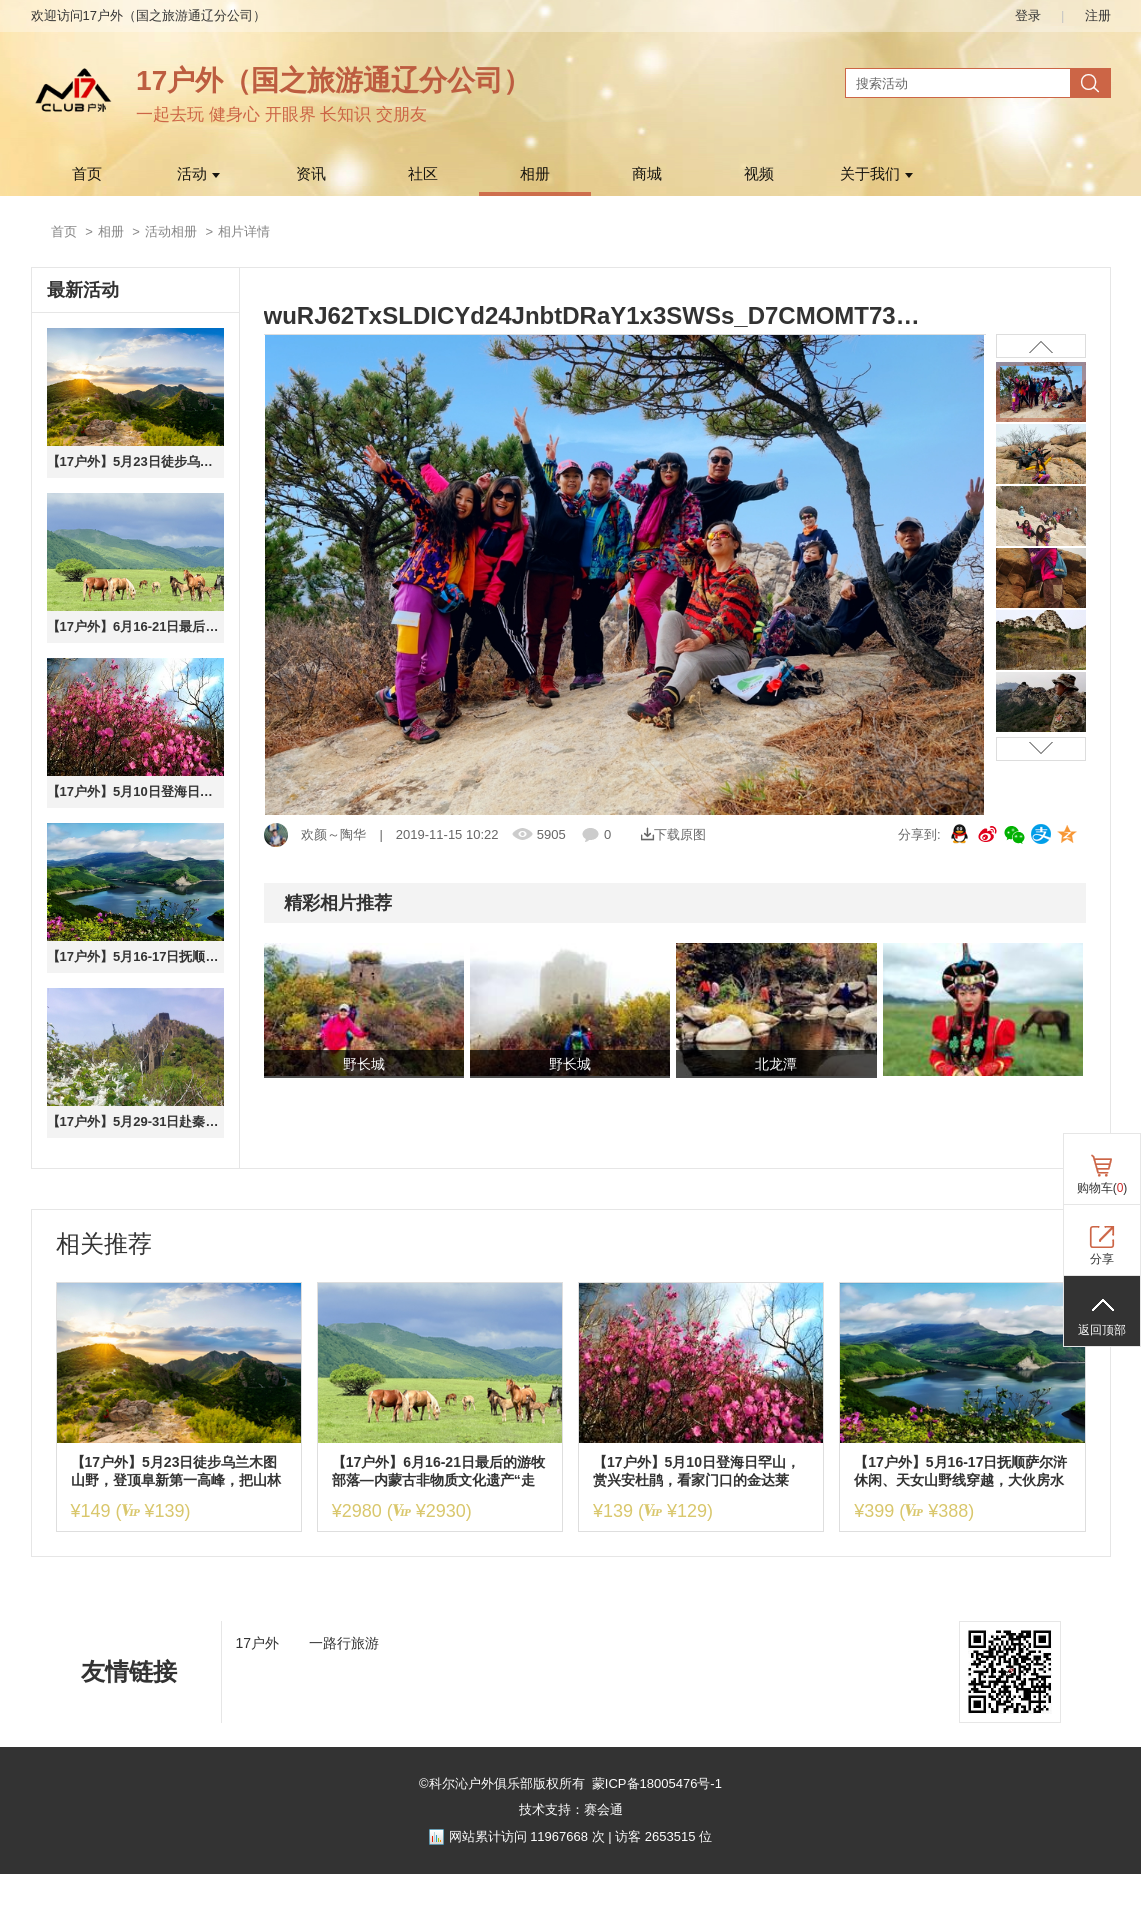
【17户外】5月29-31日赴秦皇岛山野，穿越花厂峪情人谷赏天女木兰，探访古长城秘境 (135, 1121)
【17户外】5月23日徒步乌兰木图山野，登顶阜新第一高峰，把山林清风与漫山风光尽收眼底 (135, 461)
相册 (535, 174)
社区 (423, 174)
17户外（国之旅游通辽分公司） (333, 80)
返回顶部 (1102, 1330)
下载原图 (673, 834)
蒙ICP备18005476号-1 (657, 1783)
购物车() (1102, 1188)
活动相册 (171, 231)
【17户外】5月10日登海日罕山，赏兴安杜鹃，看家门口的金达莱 (135, 791)
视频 (759, 174)
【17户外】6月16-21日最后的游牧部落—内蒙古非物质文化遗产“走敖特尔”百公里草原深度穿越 (135, 626)
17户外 (258, 1643)
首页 (87, 174)
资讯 (311, 174)
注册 (1098, 15)
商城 (647, 174)
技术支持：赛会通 (571, 1809)
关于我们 (876, 174)
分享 (1102, 1259)
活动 (198, 174)
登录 (1028, 15)
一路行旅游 (344, 1643)
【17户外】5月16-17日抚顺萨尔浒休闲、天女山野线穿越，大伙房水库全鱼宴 (135, 956)
